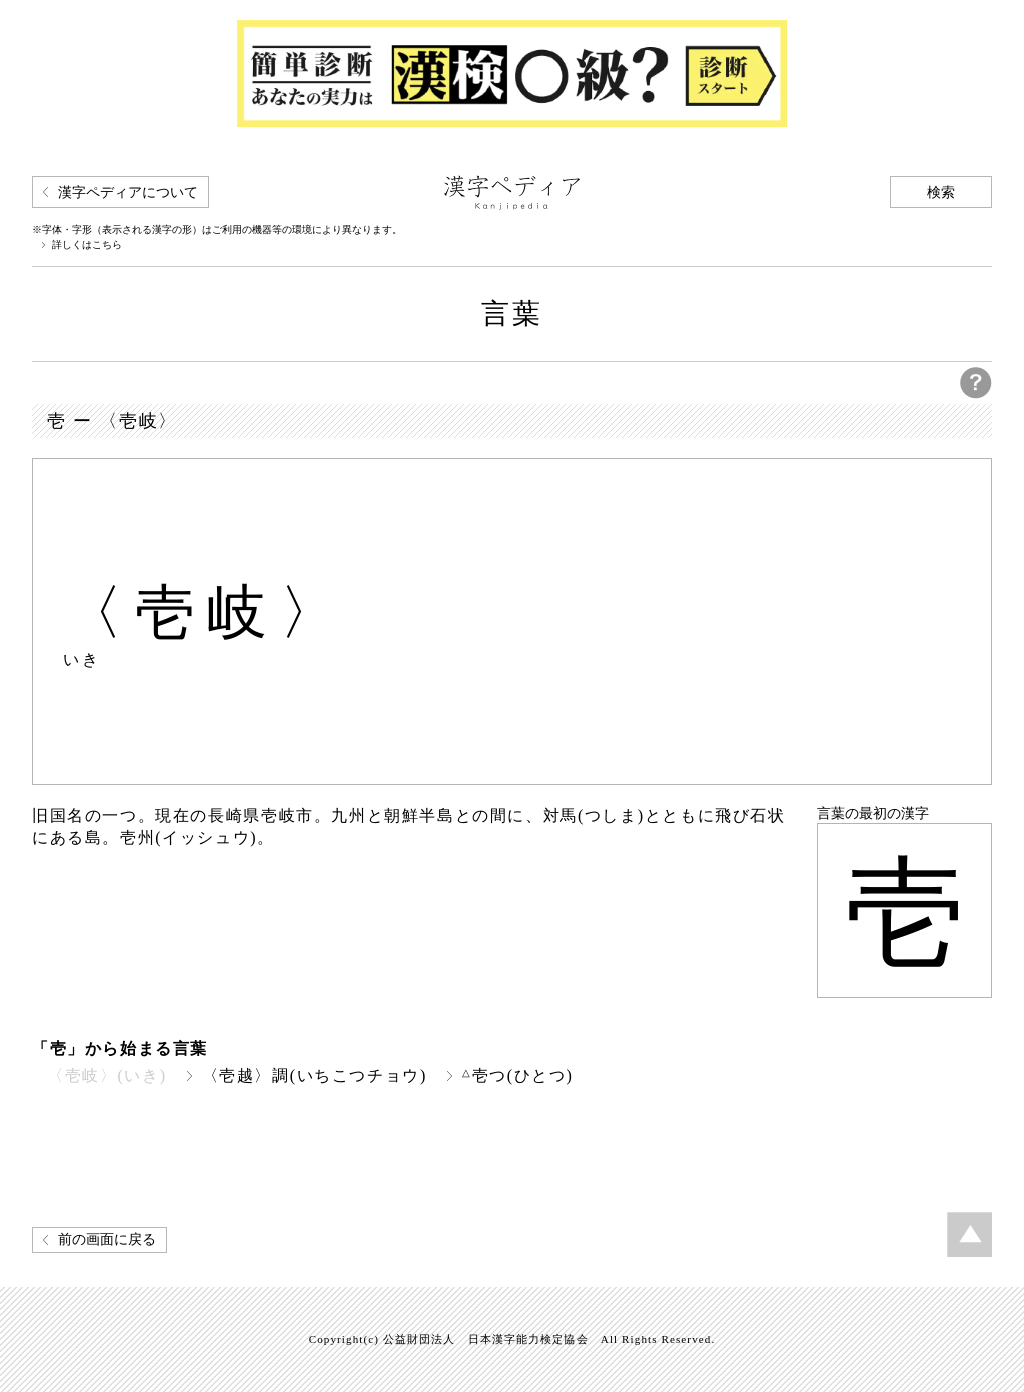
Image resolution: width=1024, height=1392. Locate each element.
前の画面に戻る (107, 1239)
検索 (941, 192)
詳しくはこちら (87, 245)
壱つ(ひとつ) (518, 1075)
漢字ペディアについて (128, 192)
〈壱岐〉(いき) (107, 1075)
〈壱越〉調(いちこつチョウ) (314, 1075)
